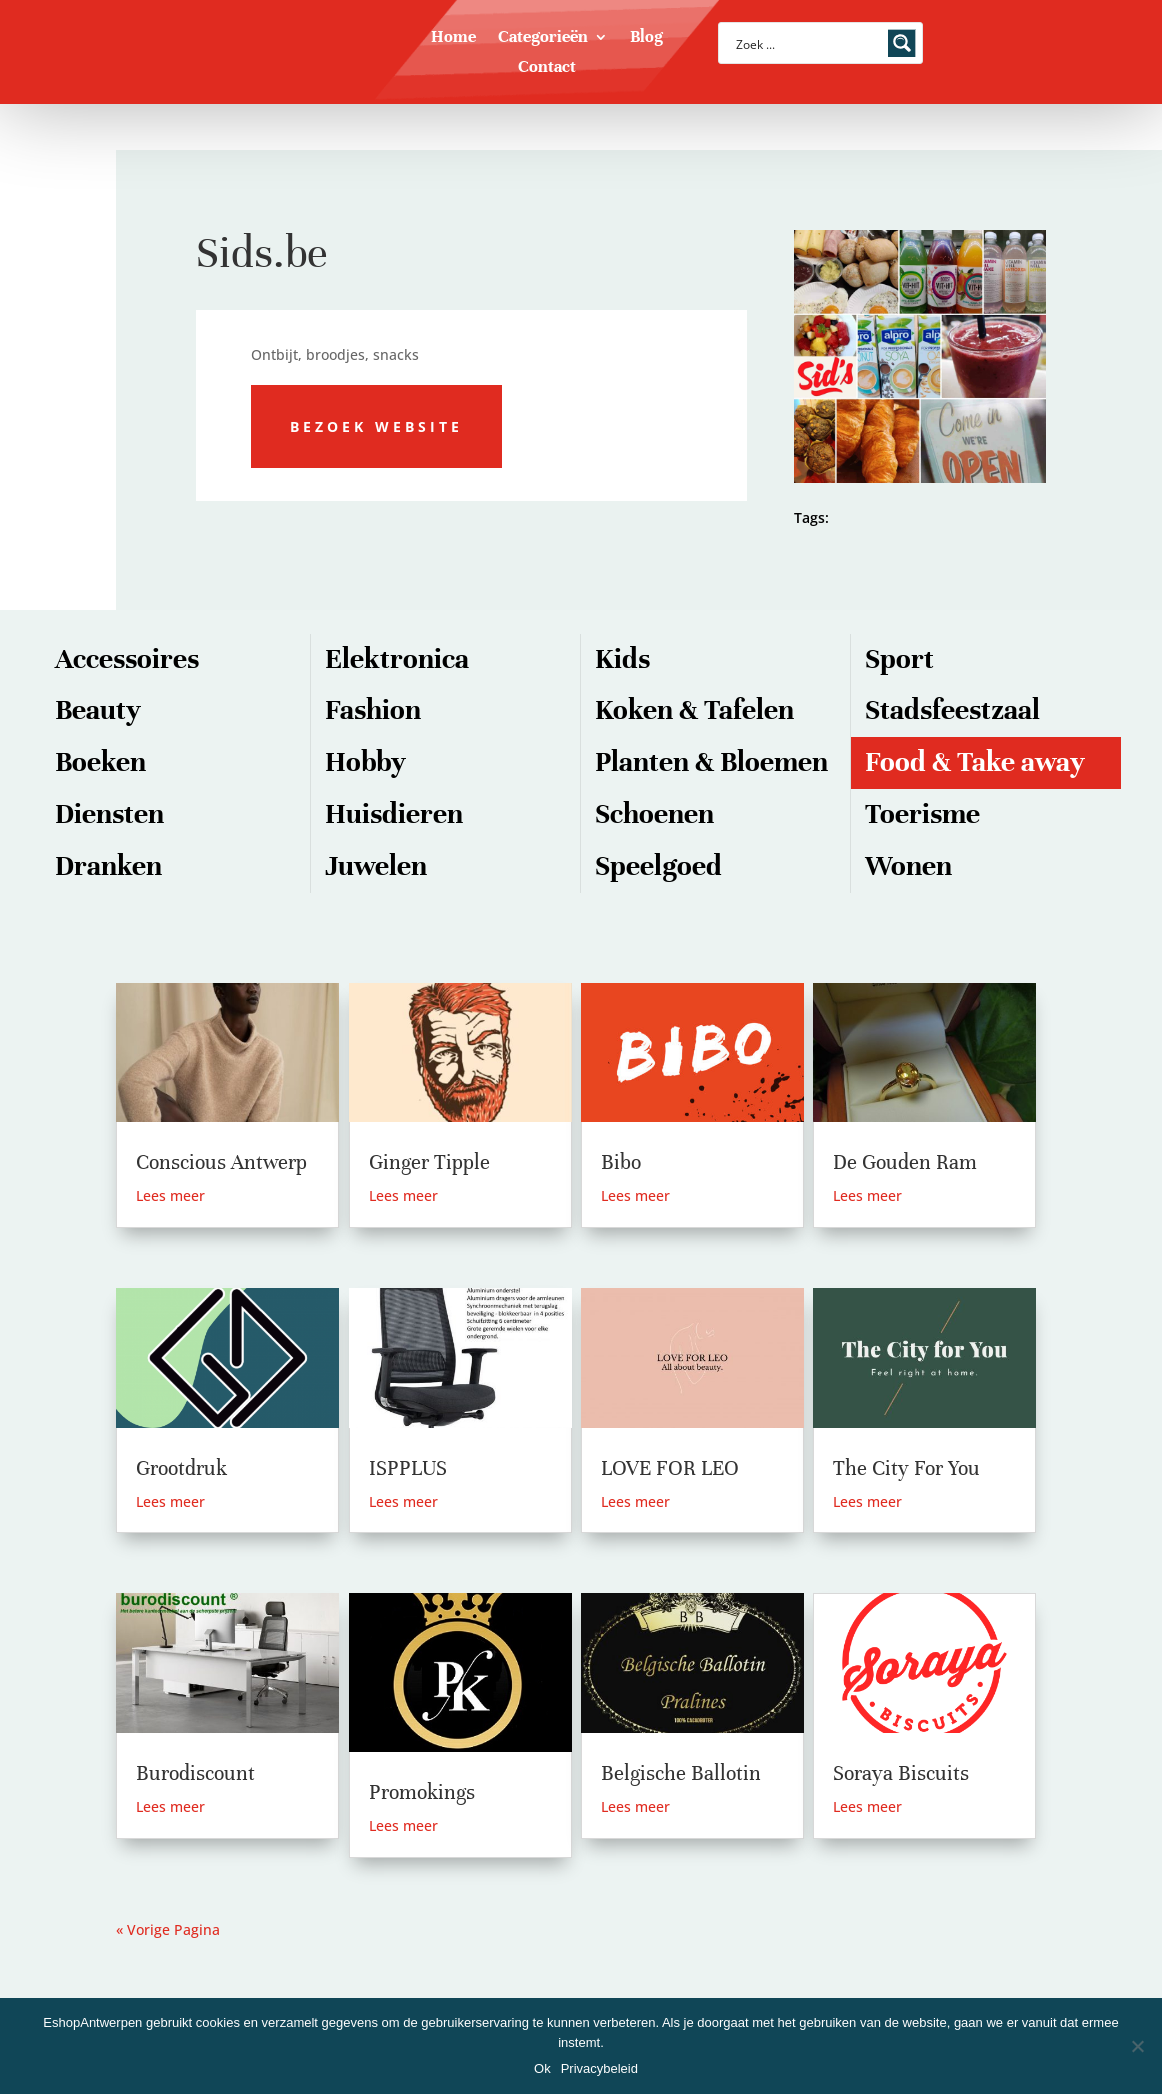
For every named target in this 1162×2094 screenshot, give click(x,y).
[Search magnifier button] (902, 43)
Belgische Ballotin (681, 1773)
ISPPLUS (408, 1468)
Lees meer (170, 1195)
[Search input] (807, 43)
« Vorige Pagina (168, 1929)
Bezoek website (376, 426)
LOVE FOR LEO (670, 1468)
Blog (646, 38)
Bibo (621, 1162)
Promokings (422, 1792)
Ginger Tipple (429, 1162)
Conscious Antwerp (221, 1162)
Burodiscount (195, 1773)
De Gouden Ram (905, 1162)
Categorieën (543, 38)
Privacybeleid (599, 2068)
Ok (542, 2068)
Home (453, 38)
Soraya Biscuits (901, 1773)
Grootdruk (181, 1468)
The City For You (906, 1468)
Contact (547, 68)
